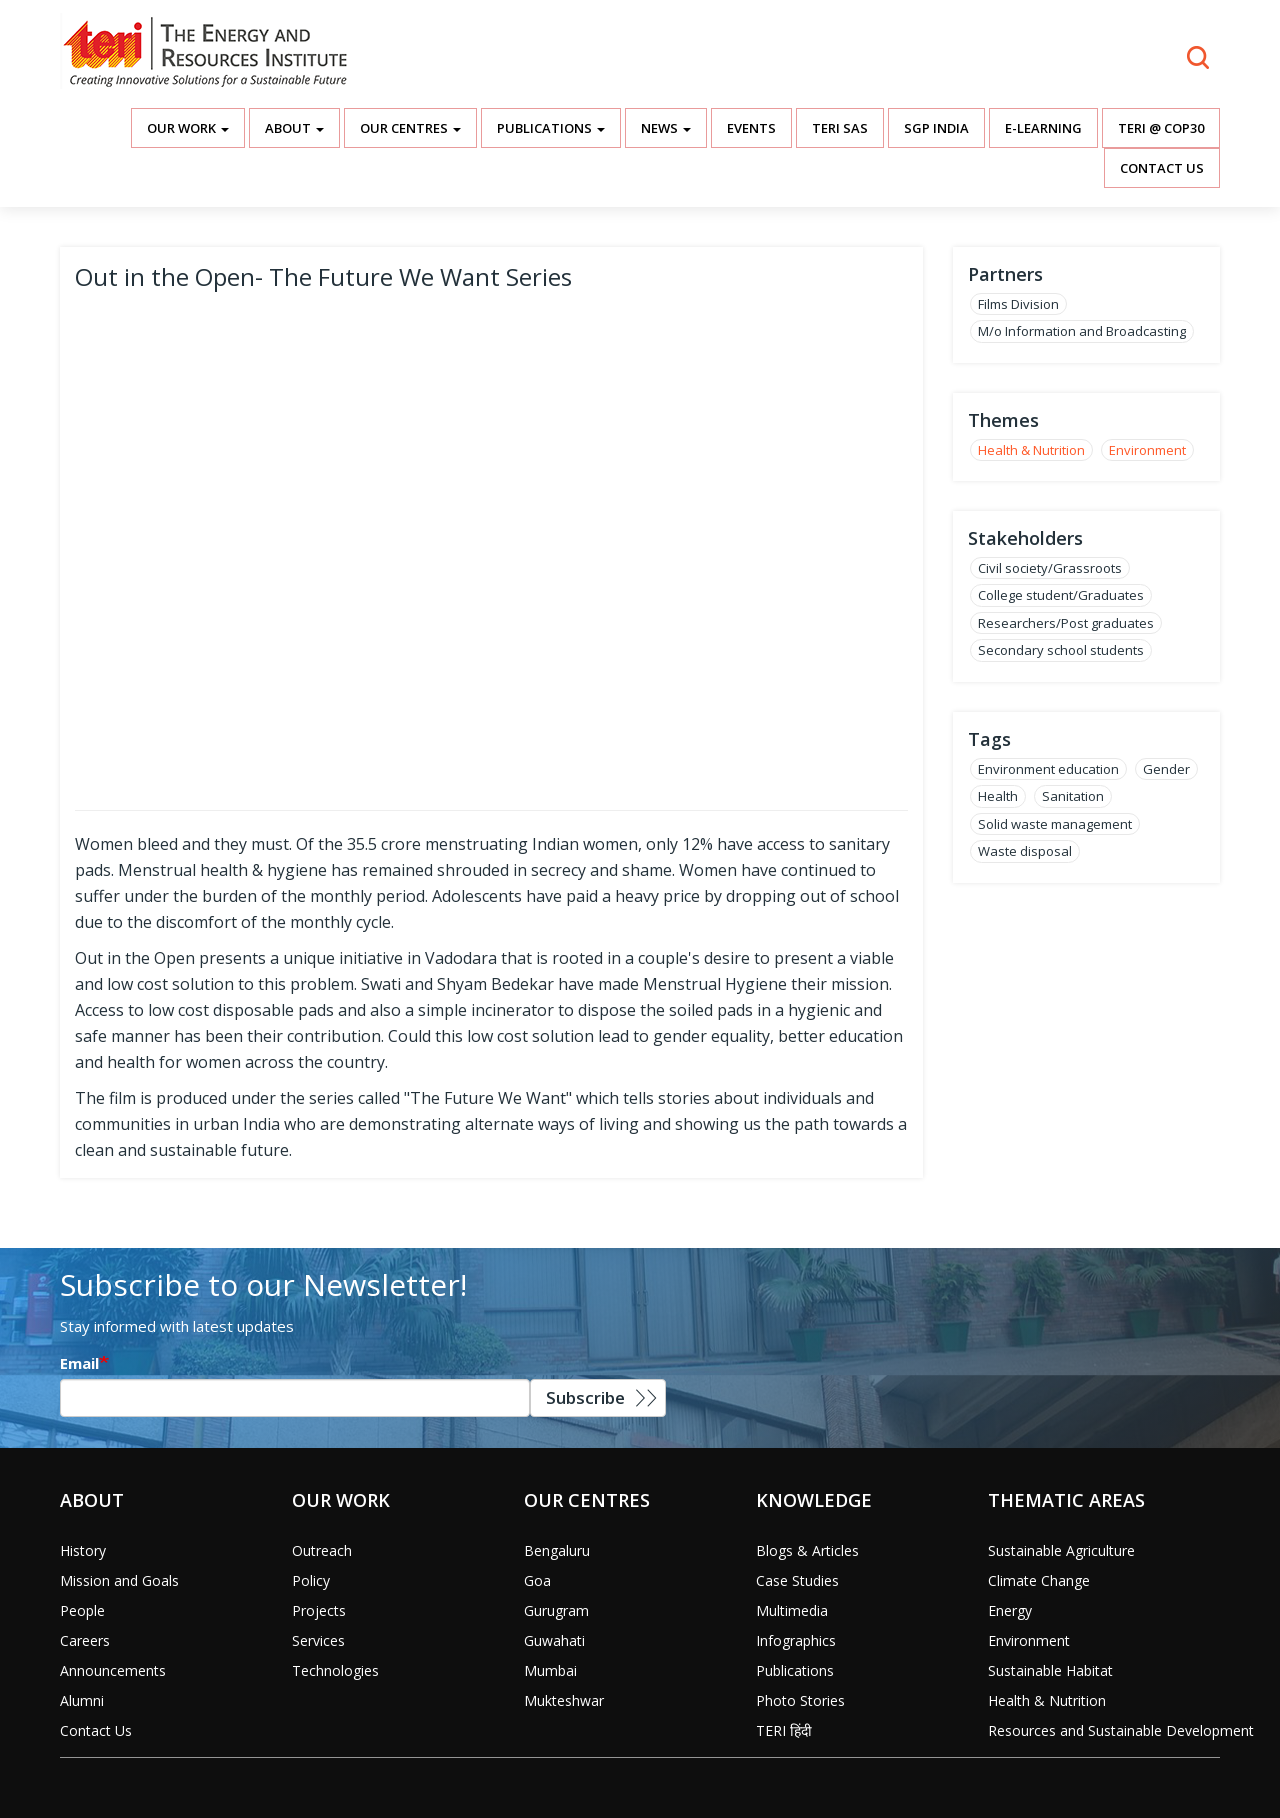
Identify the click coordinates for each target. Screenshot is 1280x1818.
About (294, 128)
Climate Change (1039, 1580)
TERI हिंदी (784, 1730)
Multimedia (792, 1610)
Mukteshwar (564, 1700)
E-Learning (1043, 128)
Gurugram (556, 1610)
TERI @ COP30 (1161, 128)
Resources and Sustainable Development (1121, 1730)
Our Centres (410, 128)
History (83, 1550)
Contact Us (1162, 168)
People (82, 1610)
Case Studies (797, 1580)
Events (751, 128)
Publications (551, 128)
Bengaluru (557, 1550)
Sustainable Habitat (1050, 1670)
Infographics (796, 1640)
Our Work (188, 128)
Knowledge (814, 1500)
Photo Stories (800, 1700)
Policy (311, 1580)
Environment (1147, 450)
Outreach (322, 1550)
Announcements (113, 1670)
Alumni (82, 1700)
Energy (1010, 1610)
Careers (85, 1640)
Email (79, 1363)
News (666, 128)
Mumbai (550, 1670)
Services (318, 1640)
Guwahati (554, 1640)
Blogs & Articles (807, 1550)
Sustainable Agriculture (1061, 1550)
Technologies (335, 1670)
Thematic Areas (1066, 1500)
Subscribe (585, 1397)
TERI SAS (840, 128)
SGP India (936, 128)
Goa (537, 1580)
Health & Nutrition (1031, 450)
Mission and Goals (119, 1580)
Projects (319, 1610)
